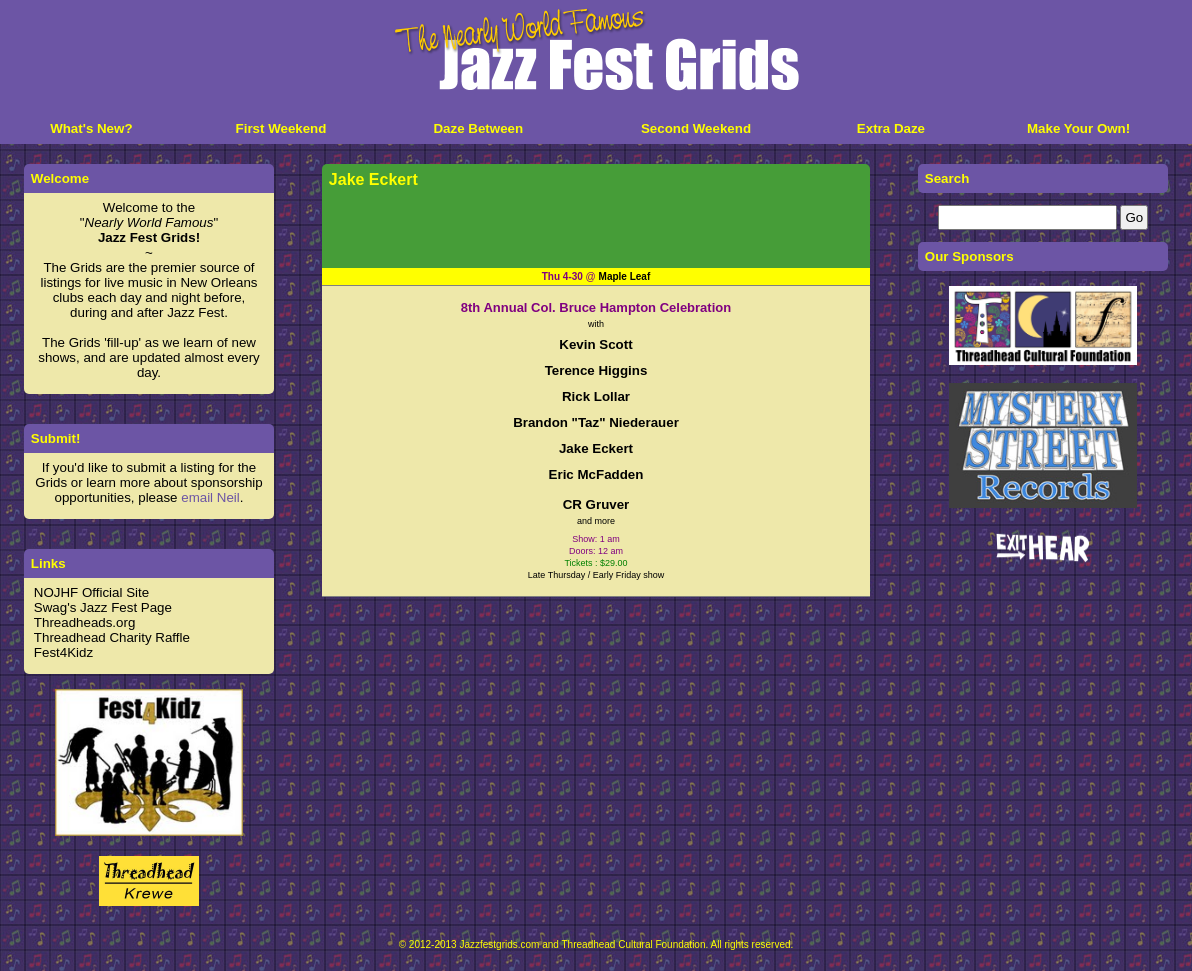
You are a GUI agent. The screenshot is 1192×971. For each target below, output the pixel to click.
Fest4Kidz (63, 652)
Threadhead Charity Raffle (112, 637)
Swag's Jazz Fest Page (103, 607)
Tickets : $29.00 (595, 563)
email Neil (210, 497)
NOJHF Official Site (91, 592)
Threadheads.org (85, 622)
